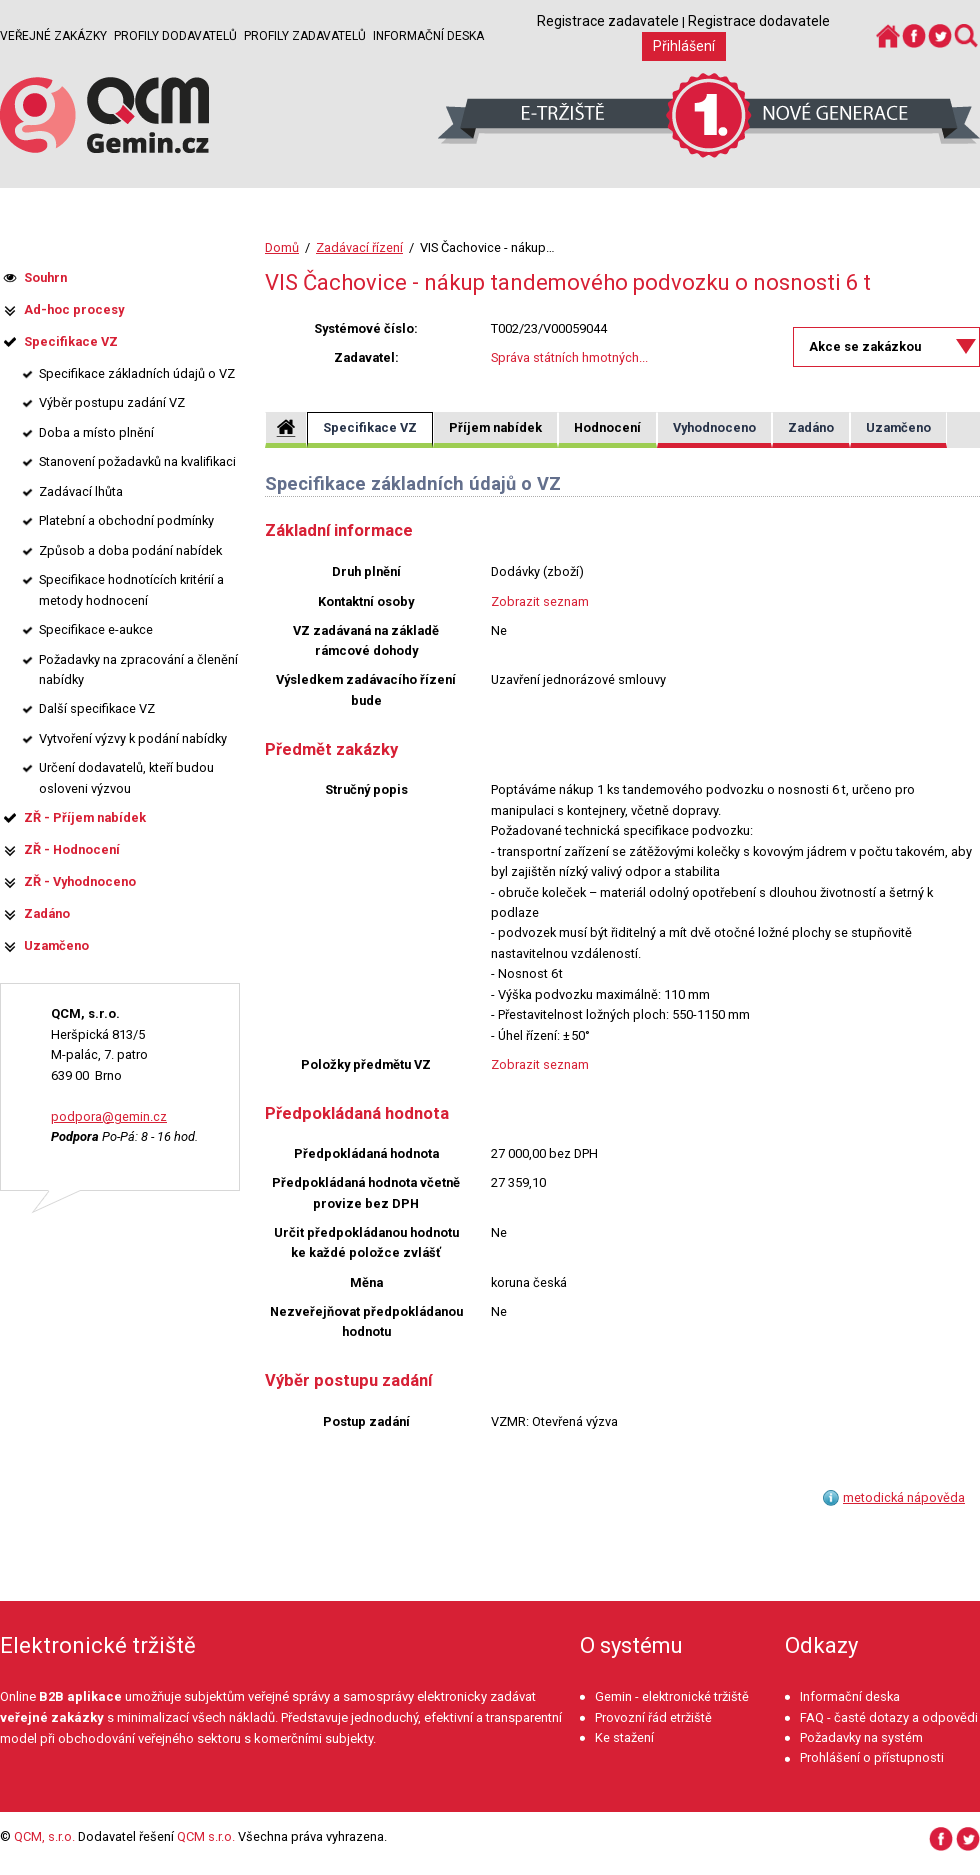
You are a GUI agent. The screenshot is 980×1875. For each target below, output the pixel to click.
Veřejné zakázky (53, 36)
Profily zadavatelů (305, 36)
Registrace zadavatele (608, 21)
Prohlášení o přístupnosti (872, 1757)
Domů (282, 247)
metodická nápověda (904, 1497)
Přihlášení (684, 46)
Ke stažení (624, 1737)
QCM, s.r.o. (44, 1836)
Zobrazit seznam (540, 601)
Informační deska (428, 36)
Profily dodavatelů (175, 36)
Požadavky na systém (861, 1737)
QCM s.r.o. (206, 1836)
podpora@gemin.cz (109, 1116)
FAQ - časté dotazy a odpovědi (889, 1717)
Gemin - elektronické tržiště (672, 1696)
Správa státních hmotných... (569, 357)
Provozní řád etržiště (653, 1717)
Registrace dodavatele (759, 21)
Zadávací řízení (359, 247)
